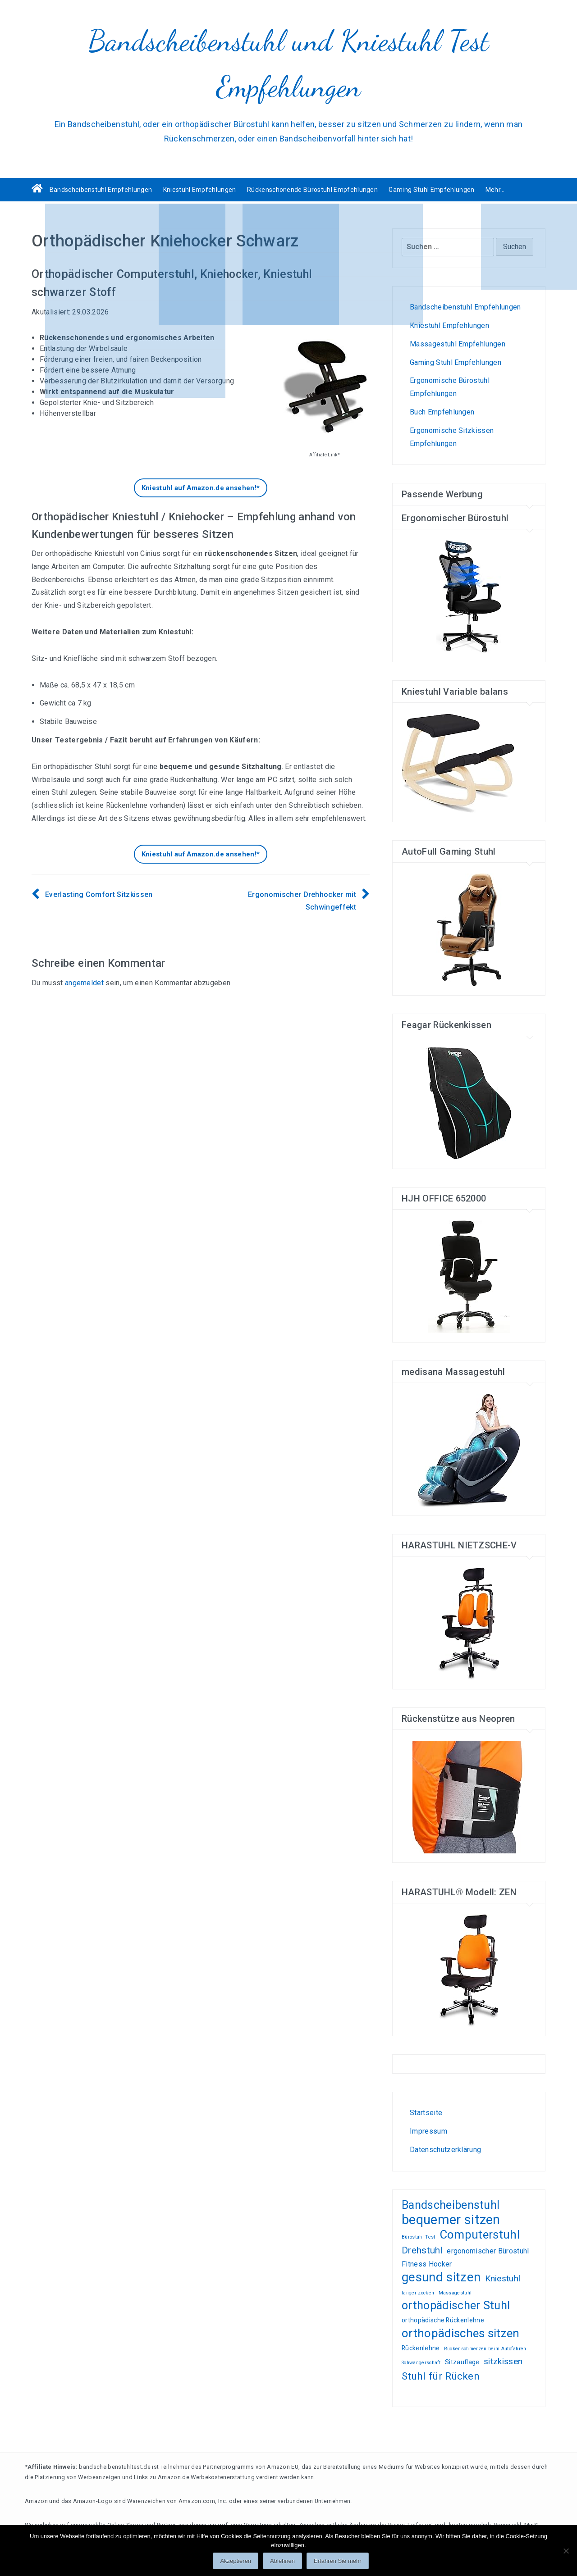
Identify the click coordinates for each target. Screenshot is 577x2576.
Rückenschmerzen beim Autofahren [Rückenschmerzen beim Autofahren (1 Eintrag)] (485, 2349)
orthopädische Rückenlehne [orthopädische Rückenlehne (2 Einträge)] (443, 2320)
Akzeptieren (235, 2561)
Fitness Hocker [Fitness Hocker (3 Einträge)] (427, 2264)
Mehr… (495, 189)
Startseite (426, 2112)
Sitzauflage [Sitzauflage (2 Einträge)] (462, 2362)
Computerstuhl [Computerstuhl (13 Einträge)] (480, 2234)
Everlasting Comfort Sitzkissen (99, 894)
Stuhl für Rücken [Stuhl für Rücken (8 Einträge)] (441, 2376)
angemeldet (84, 983)
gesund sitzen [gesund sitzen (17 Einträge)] (441, 2277)
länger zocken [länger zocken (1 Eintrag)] (418, 2293)
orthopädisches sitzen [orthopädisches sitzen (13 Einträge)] (461, 2333)
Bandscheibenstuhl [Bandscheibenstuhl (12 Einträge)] (450, 2205)
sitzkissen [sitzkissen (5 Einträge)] (503, 2361)
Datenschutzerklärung (445, 2149)
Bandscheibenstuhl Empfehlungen (101, 189)
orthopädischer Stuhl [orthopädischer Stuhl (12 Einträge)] (456, 2305)
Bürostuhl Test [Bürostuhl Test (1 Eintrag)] (418, 2237)
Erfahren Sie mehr (338, 2561)
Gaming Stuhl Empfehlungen (431, 189)
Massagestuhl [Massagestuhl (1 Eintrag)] (455, 2293)
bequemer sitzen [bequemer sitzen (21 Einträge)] (451, 2219)
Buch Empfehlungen (442, 412)
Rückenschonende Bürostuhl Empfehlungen (312, 189)
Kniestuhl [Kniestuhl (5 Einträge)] (503, 2278)
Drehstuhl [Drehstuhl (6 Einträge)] (422, 2250)
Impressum (428, 2131)
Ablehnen (282, 2561)
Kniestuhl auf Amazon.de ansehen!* (201, 487)
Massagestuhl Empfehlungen (457, 344)
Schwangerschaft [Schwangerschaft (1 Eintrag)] (421, 2363)
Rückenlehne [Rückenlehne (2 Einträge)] (421, 2348)
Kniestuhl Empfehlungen (199, 189)
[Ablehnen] (565, 2550)
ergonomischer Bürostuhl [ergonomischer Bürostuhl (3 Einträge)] (488, 2251)
